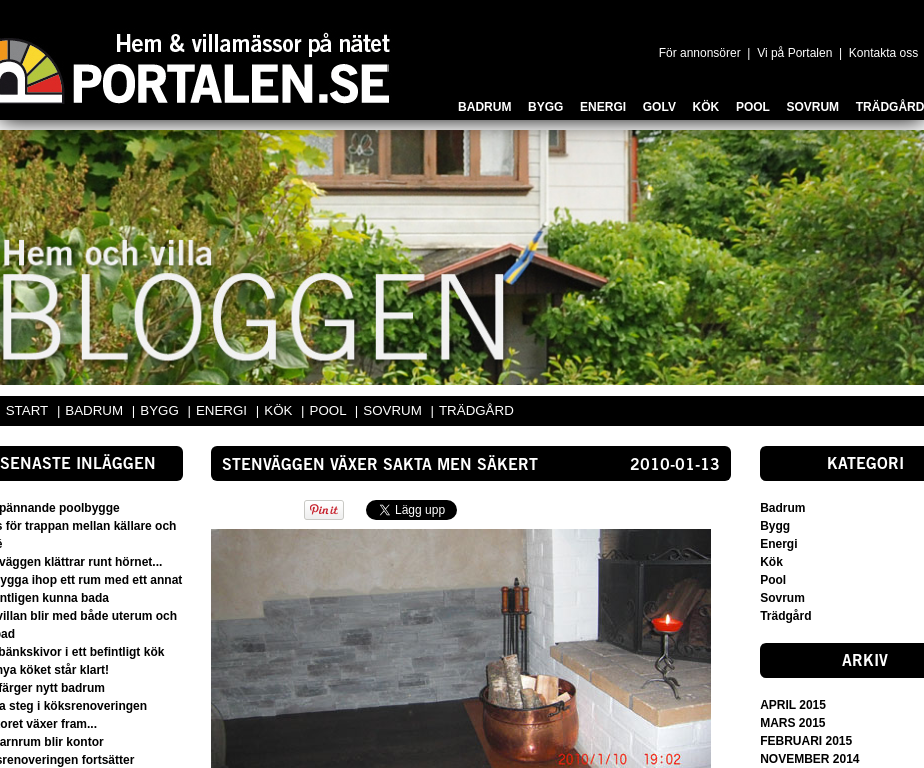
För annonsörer (700, 53)
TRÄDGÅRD (476, 410)
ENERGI (223, 410)
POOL (330, 410)
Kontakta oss (883, 53)
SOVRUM (394, 410)
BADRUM (95, 410)
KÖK (280, 410)
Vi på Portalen (794, 53)
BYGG (161, 410)
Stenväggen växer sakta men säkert (380, 466)
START (27, 410)
